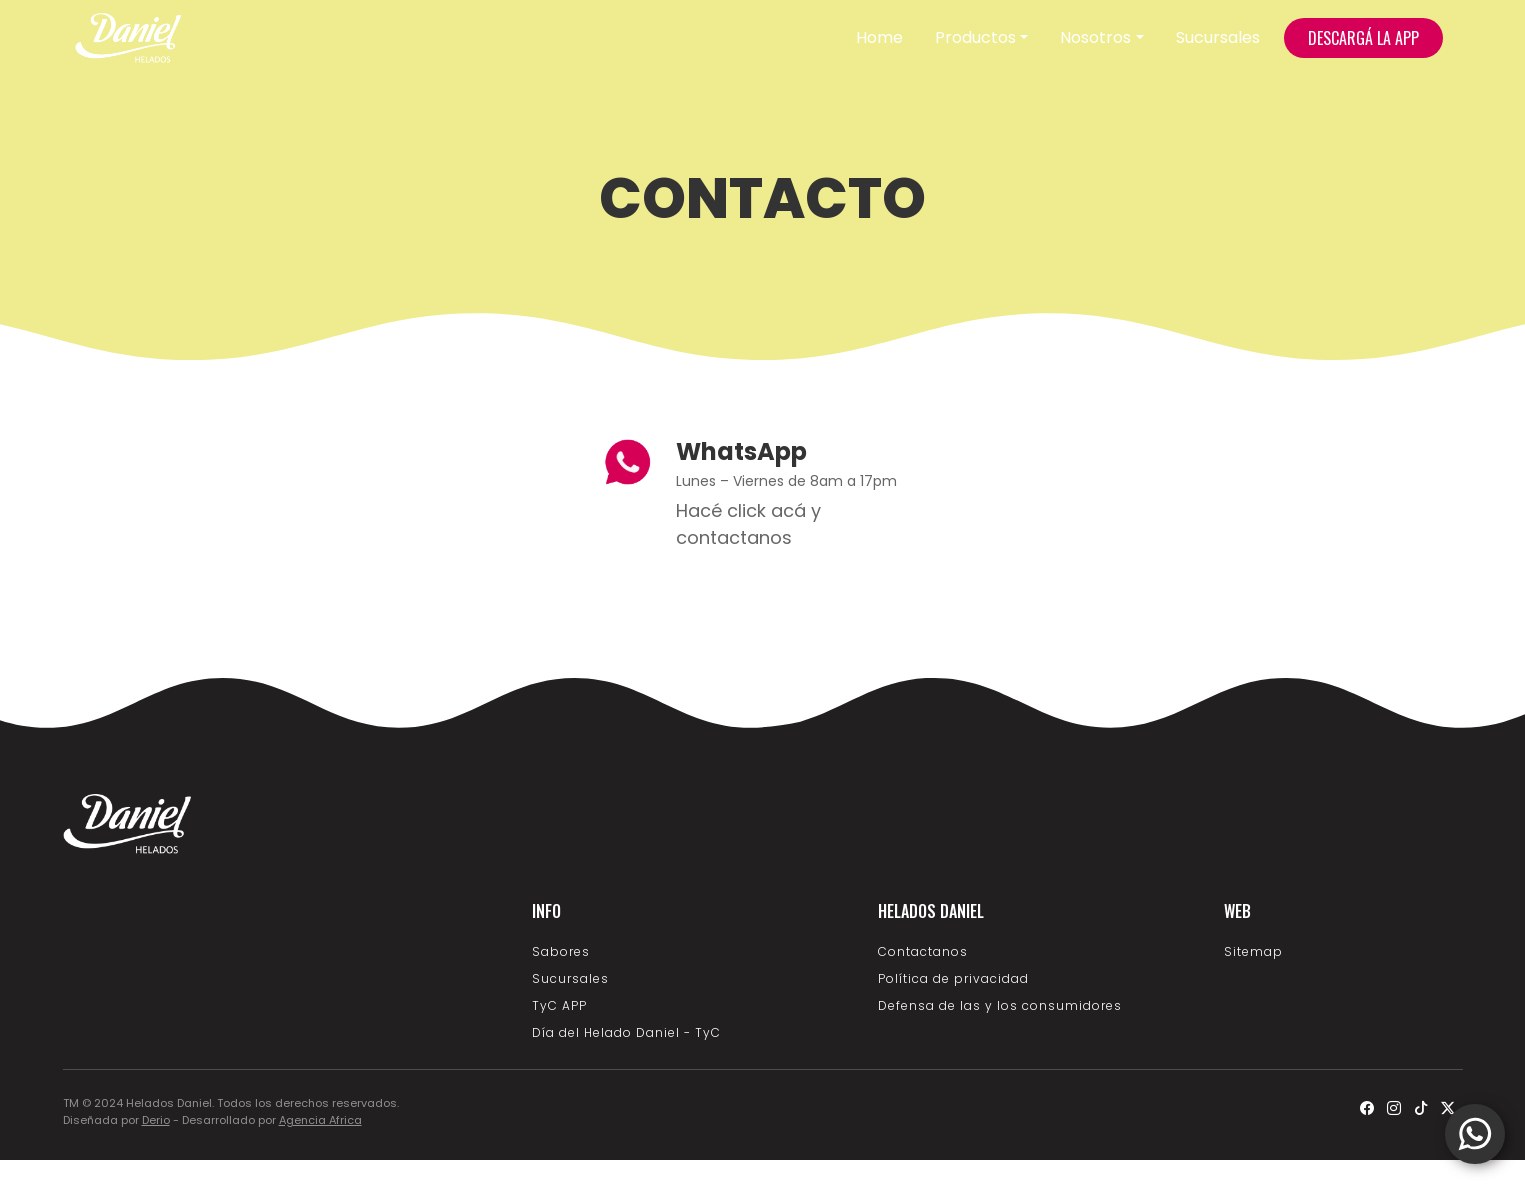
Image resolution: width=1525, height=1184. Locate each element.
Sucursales (1218, 37)
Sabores (561, 951)
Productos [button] (975, 37)
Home (879, 37)
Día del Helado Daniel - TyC (626, 1032)
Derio (156, 1120)
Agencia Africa (320, 1120)
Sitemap (1253, 951)
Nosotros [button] (1095, 37)
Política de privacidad (953, 978)
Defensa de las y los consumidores (1000, 1005)
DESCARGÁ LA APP (1363, 38)
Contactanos (923, 951)
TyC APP (559, 1005)
